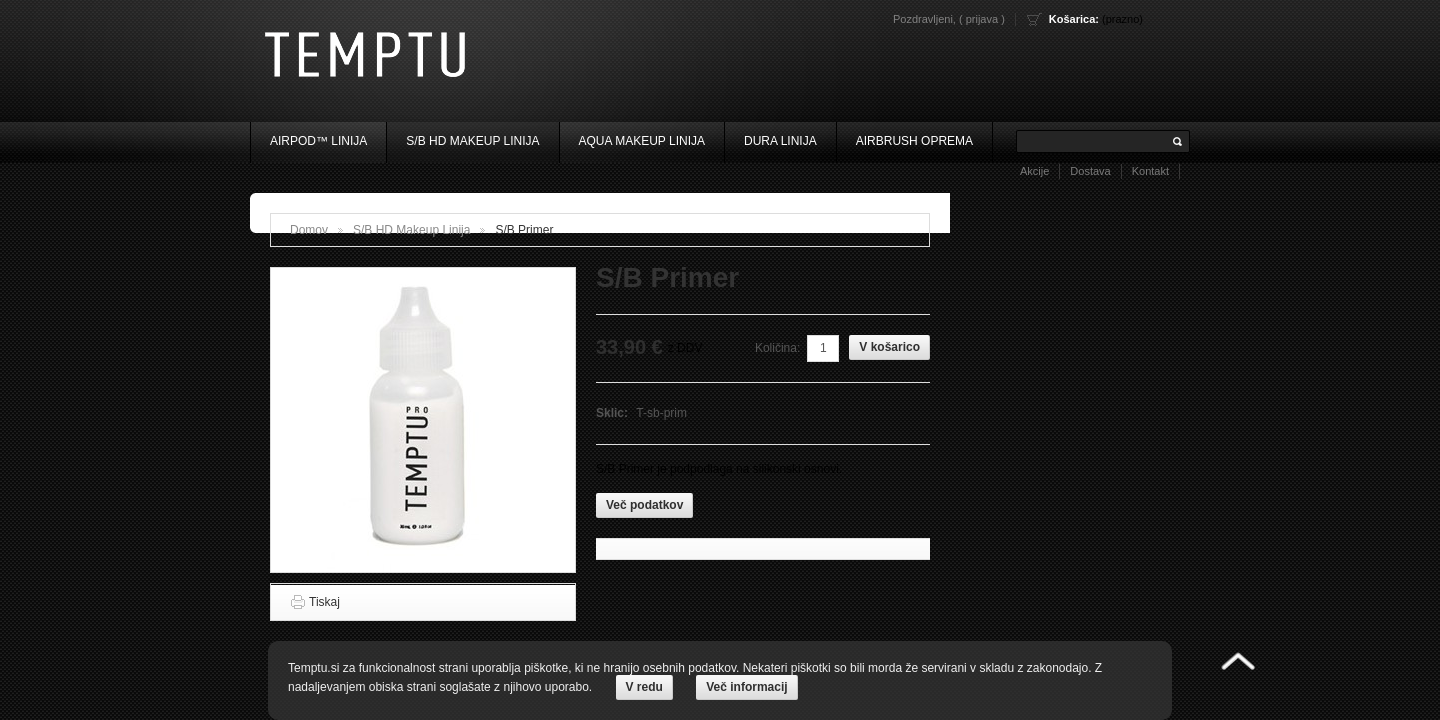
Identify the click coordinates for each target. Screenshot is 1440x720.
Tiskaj (324, 602)
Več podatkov (644, 505)
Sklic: (613, 413)
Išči (1178, 141)
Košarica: (1074, 19)
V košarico (889, 347)
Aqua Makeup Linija (642, 141)
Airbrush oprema (914, 141)
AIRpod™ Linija (318, 141)
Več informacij (746, 687)
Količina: (777, 348)
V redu (644, 687)
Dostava (1090, 171)
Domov (309, 230)
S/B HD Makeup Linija (472, 141)
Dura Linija (780, 141)
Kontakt (1150, 171)
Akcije (1034, 171)
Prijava (982, 19)
